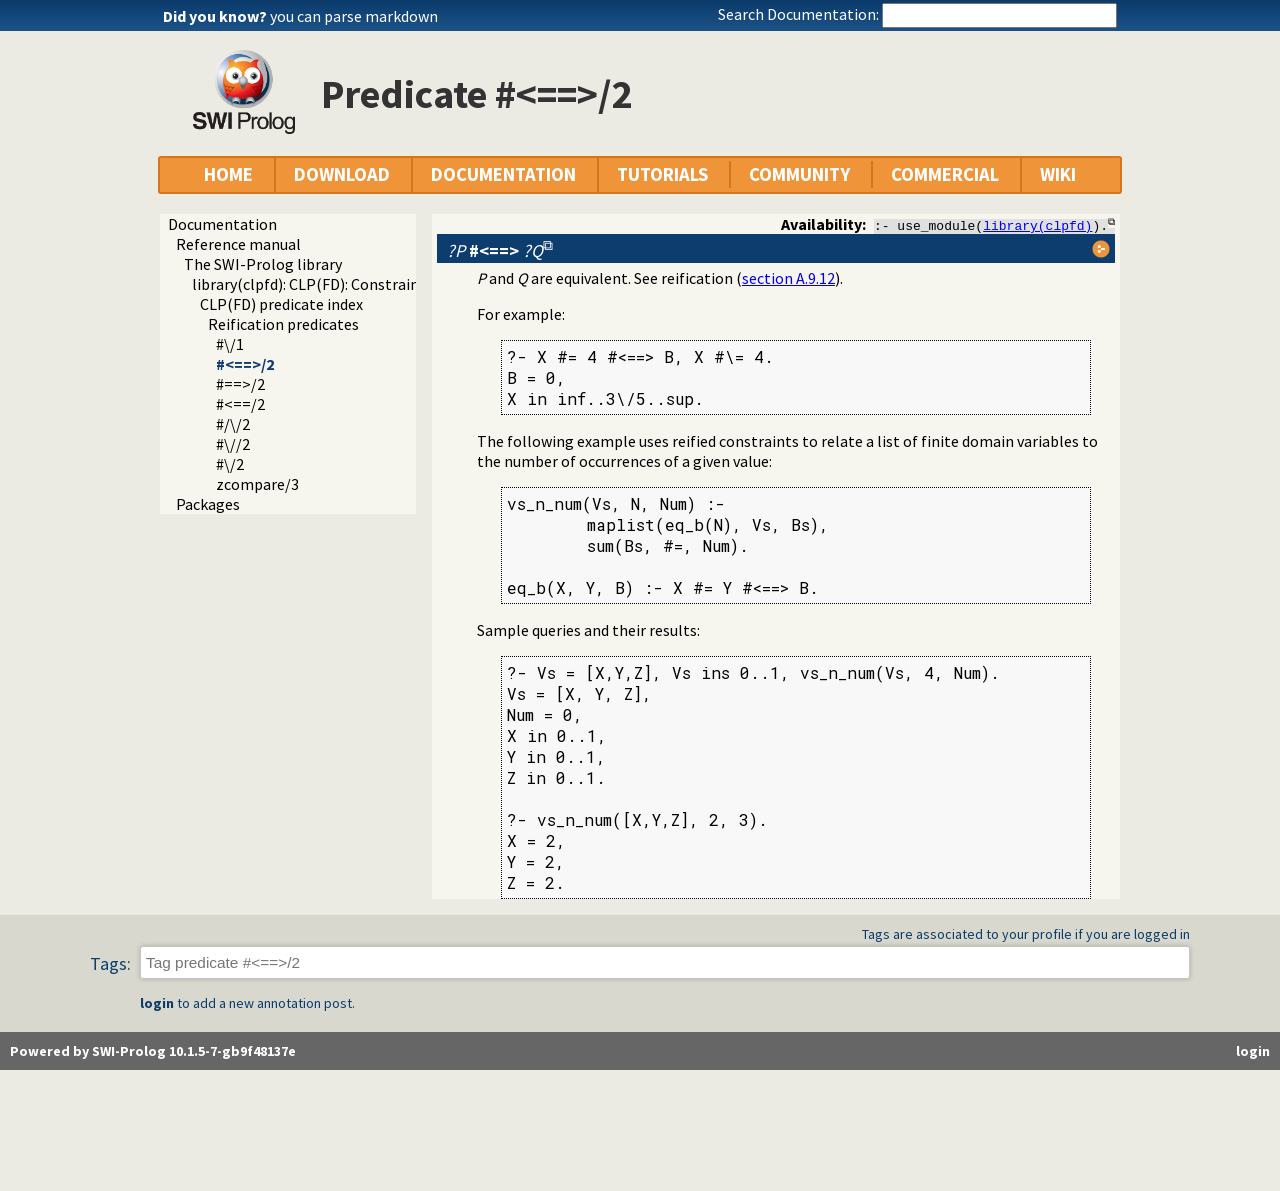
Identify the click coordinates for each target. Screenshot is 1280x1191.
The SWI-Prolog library (263, 264)
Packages (208, 504)
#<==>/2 (245, 364)
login (157, 1004)
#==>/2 (240, 384)
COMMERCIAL (945, 174)
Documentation (222, 224)
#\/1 (230, 344)
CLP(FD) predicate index (281, 304)
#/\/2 (233, 424)
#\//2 (233, 444)
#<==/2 (240, 404)
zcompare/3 (257, 484)
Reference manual (238, 244)
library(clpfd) (1037, 225)
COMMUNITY (799, 174)
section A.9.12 (788, 278)
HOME (228, 174)
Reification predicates (283, 324)
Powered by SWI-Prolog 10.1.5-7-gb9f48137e (153, 1052)
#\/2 (230, 464)
